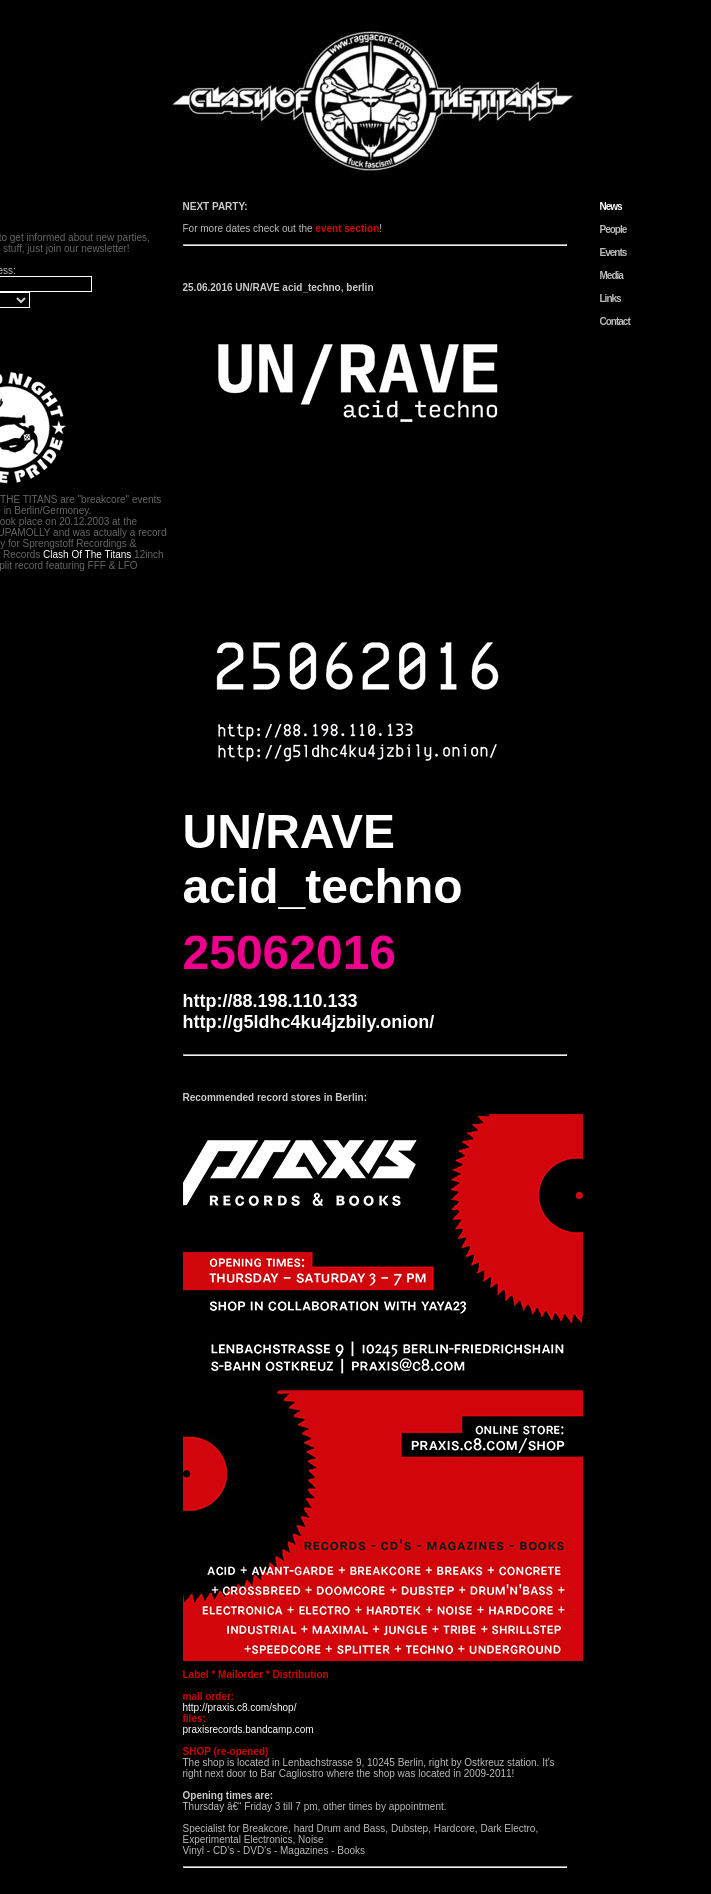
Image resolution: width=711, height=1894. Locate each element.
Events (613, 252)
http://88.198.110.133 (270, 1001)
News (611, 206)
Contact (615, 321)
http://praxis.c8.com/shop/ (240, 1707)
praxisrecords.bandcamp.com (248, 1729)
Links (610, 298)
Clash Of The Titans (87, 554)
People (613, 229)
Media (611, 275)
